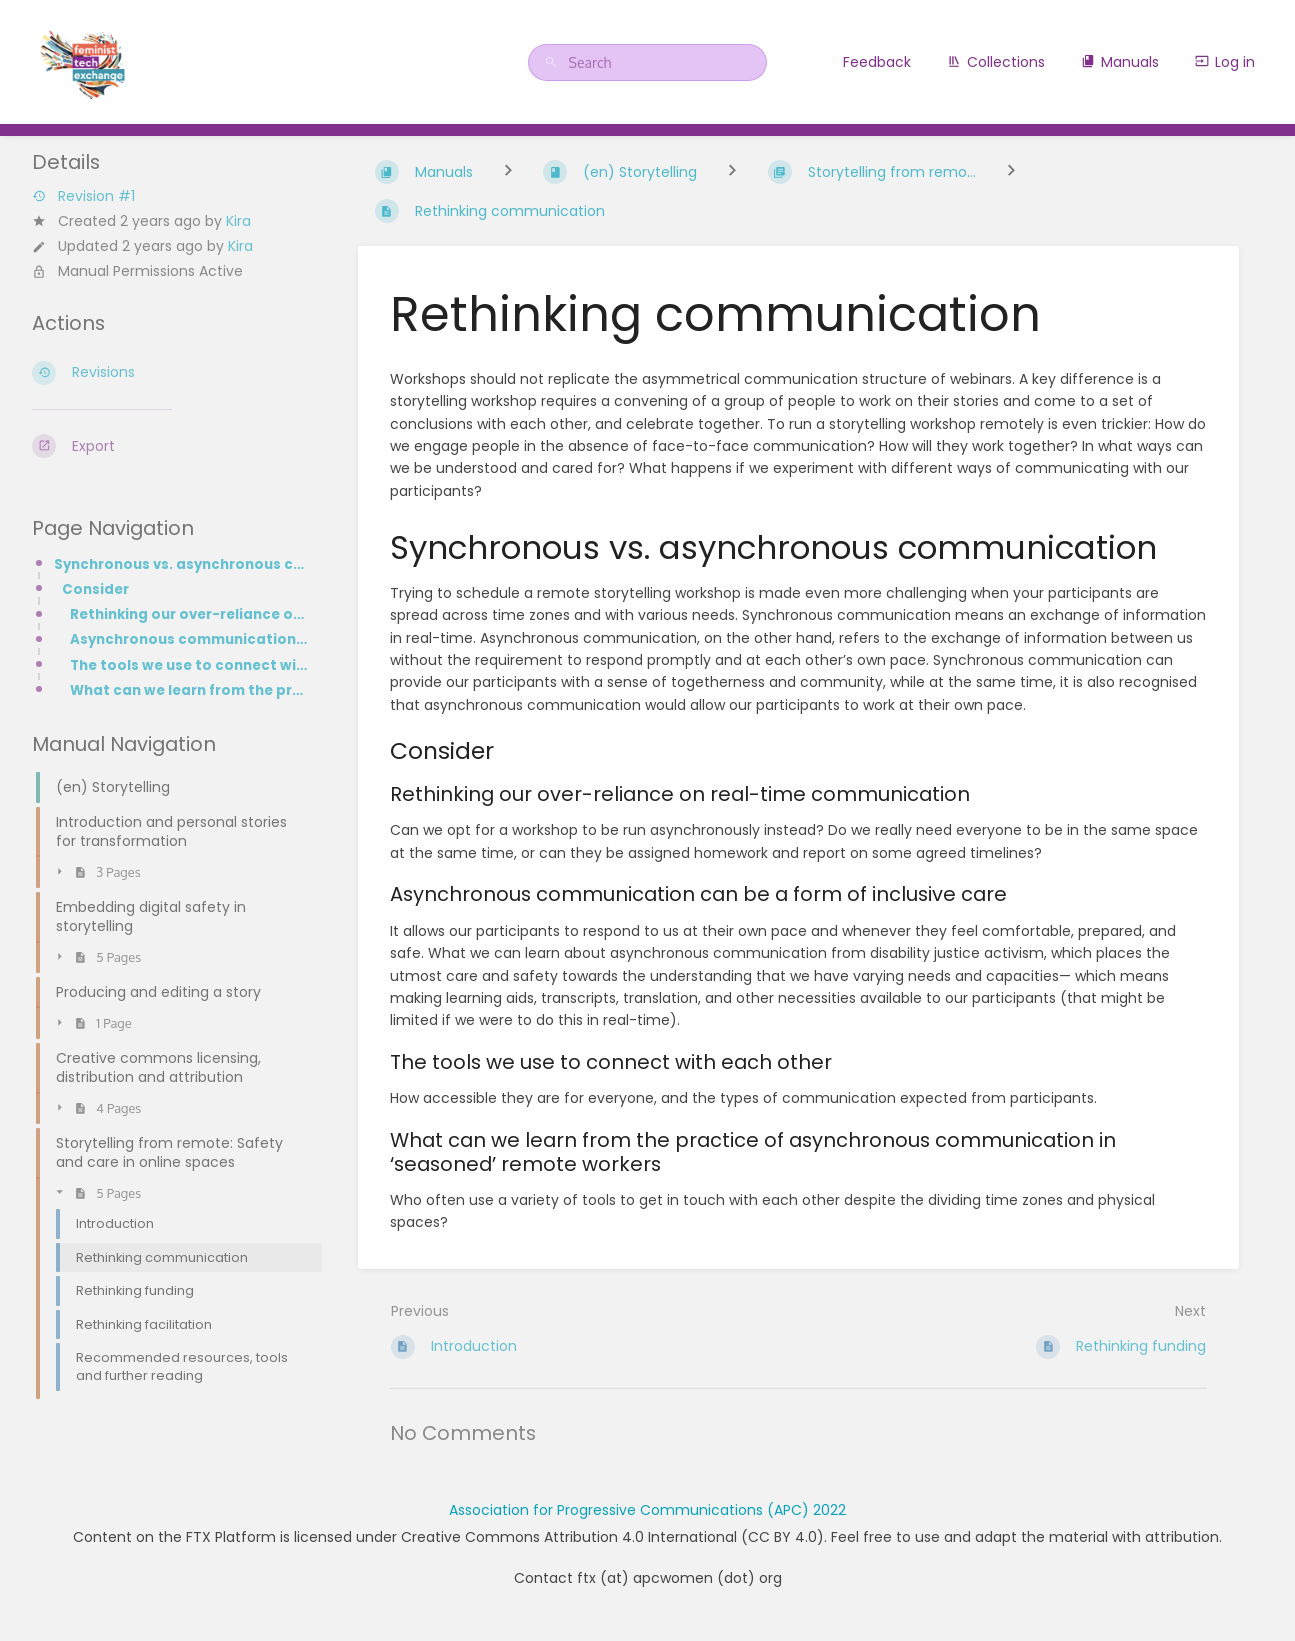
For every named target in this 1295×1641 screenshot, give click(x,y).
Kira (238, 221)
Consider (95, 589)
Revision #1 (83, 196)
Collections (996, 62)
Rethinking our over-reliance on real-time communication (190, 614)
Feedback (877, 62)
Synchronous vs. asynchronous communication (182, 564)
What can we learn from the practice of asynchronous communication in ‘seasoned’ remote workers (190, 690)
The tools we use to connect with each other (190, 665)
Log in (1225, 62)
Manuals (1120, 62)
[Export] (171, 446)
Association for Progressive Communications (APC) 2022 (647, 1510)
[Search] (554, 62)
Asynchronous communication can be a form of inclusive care (190, 639)
